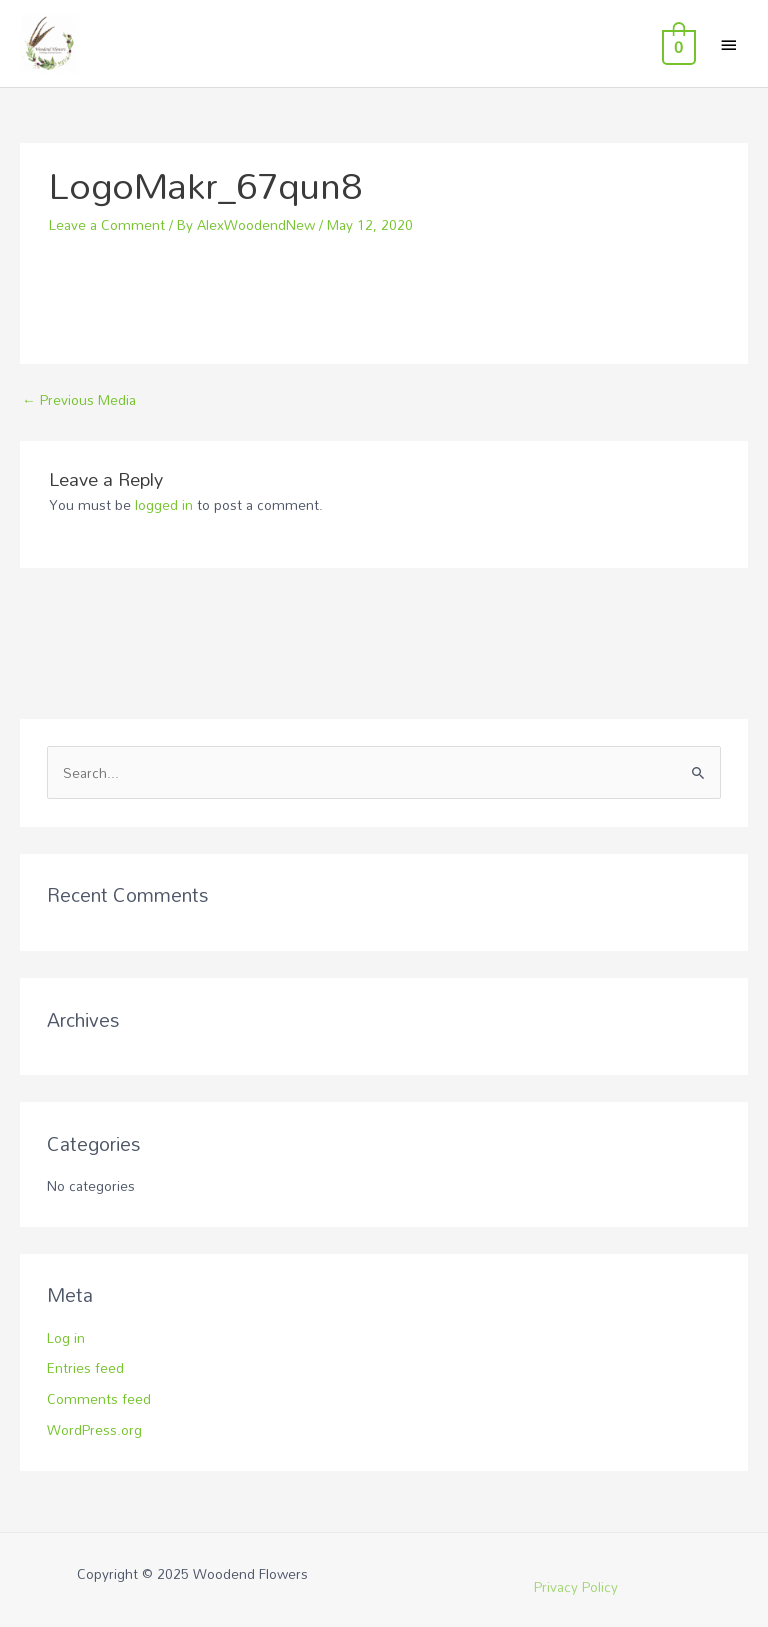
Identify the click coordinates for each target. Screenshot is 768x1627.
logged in (164, 504)
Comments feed (99, 1398)
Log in (66, 1337)
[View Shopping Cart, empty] (677, 44)
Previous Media (79, 399)
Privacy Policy (576, 1586)
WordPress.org (94, 1429)
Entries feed (85, 1367)
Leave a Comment (107, 224)
